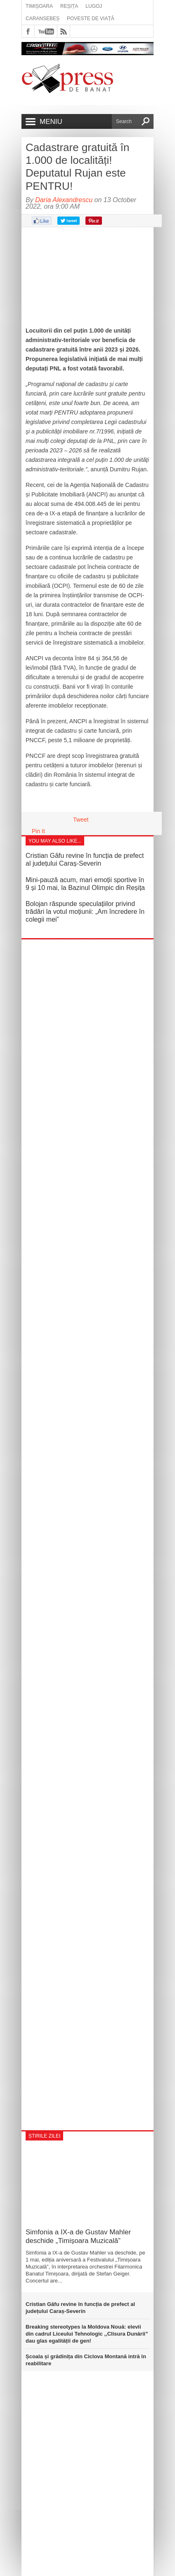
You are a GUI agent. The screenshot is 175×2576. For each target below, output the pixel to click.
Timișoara (39, 6)
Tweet (80, 819)
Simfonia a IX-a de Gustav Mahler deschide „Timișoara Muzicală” (78, 2236)
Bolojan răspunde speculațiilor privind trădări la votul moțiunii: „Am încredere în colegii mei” (85, 911)
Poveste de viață (90, 18)
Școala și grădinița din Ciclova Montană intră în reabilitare (86, 2359)
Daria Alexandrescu (63, 199)
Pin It (38, 831)
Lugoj (93, 6)
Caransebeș (42, 18)
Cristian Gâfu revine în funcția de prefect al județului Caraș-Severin (80, 2307)
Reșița (69, 6)
